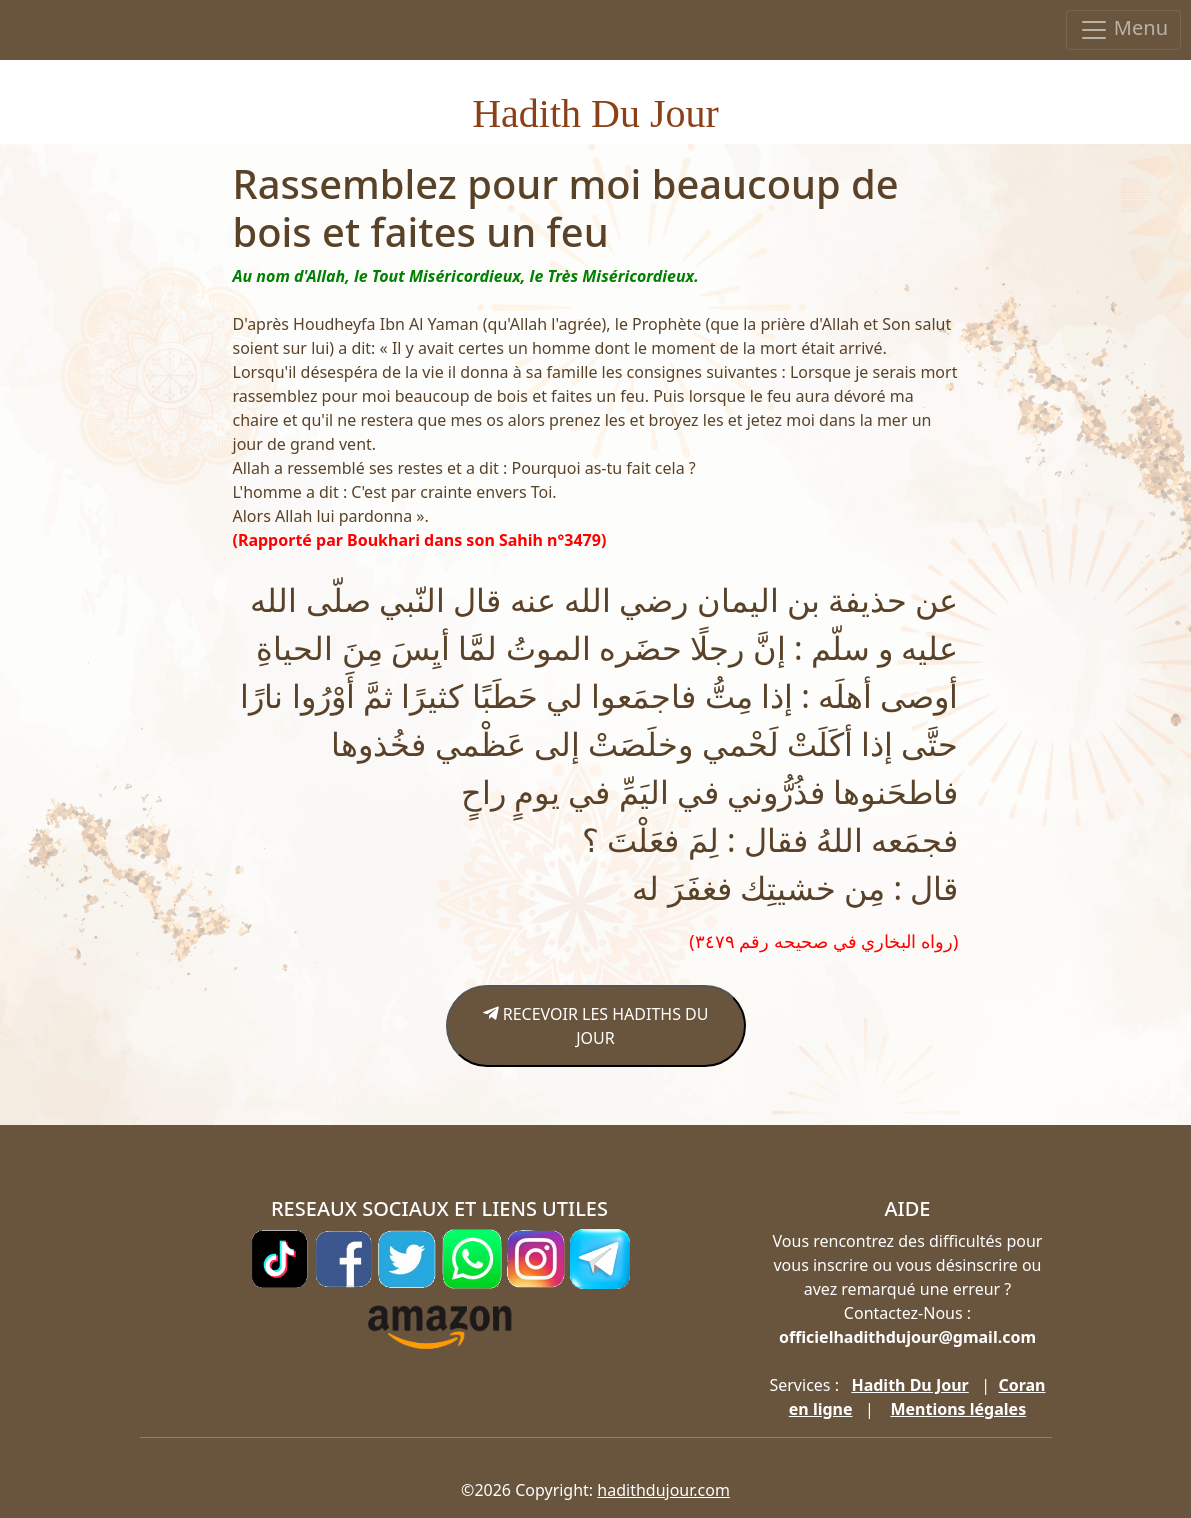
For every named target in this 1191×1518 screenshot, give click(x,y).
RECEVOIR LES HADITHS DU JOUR (596, 1026)
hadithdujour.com (663, 1490)
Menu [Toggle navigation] (1123, 29)
